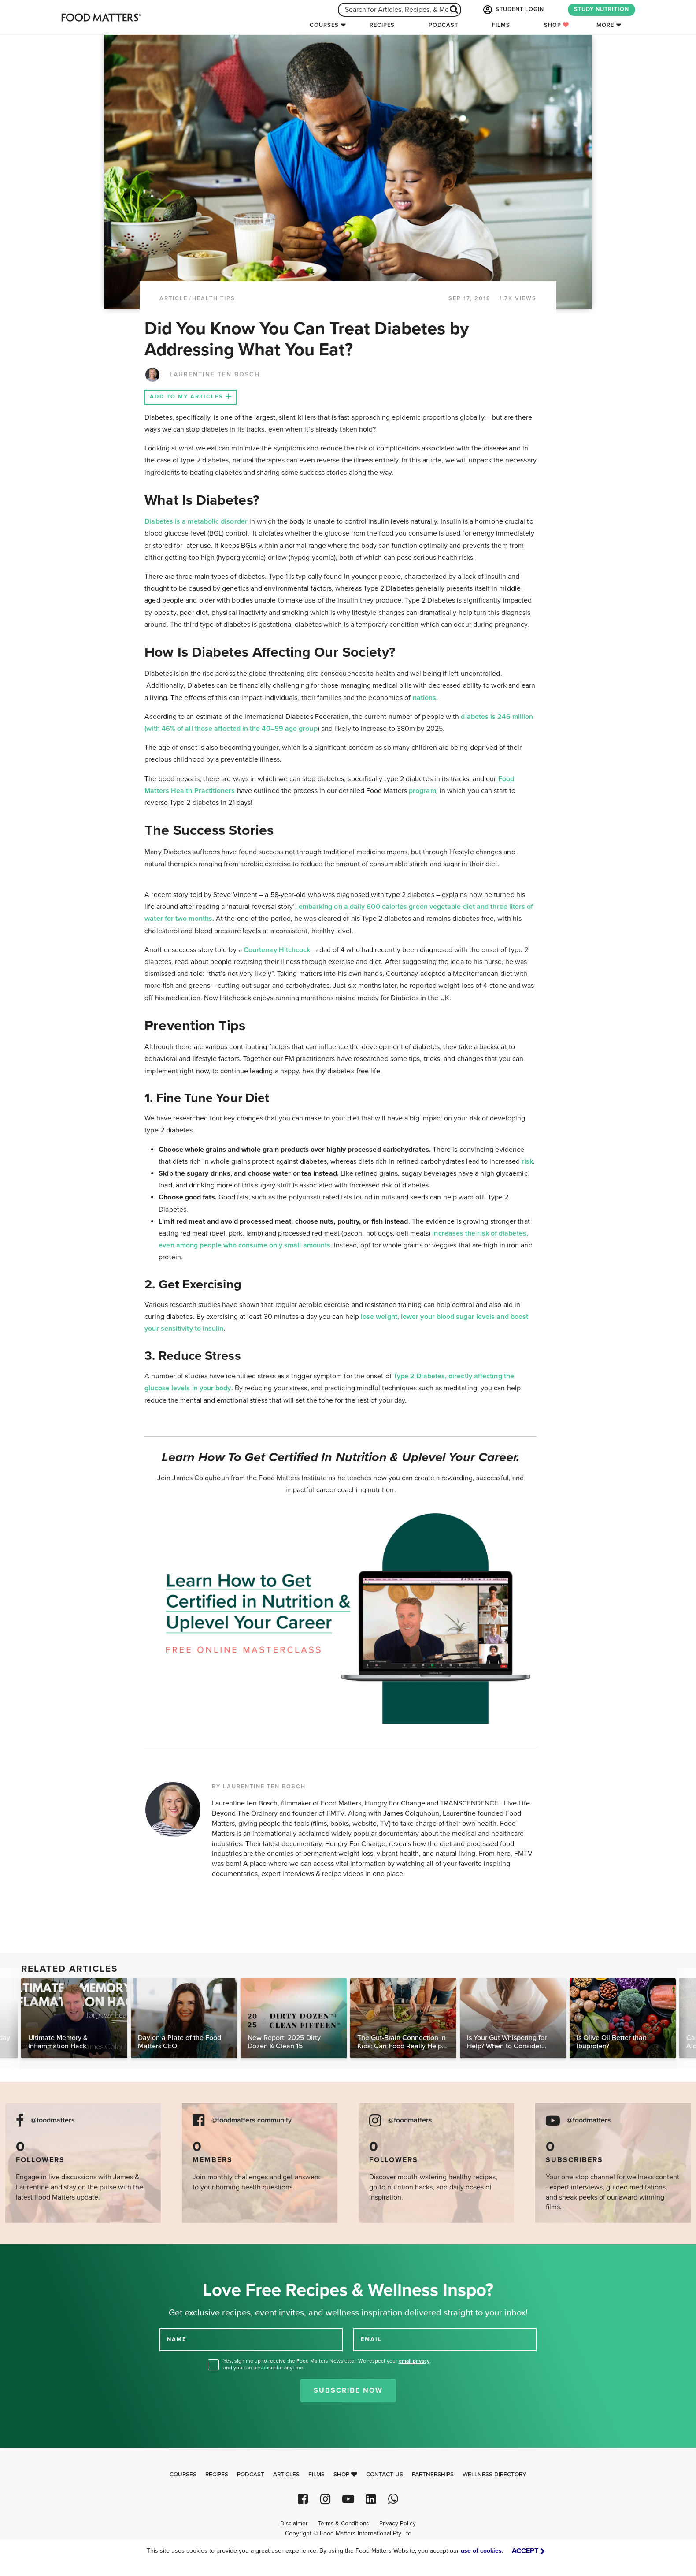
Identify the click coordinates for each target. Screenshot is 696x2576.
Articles (286, 2474)
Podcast (443, 25)
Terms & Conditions (343, 2523)
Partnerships (433, 2474)
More (605, 25)
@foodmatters (53, 2120)
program (422, 790)
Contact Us (384, 2474)
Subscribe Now (348, 2390)
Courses (324, 25)
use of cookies (481, 2550)
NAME (176, 2339)
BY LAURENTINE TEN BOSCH (259, 1786)
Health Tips (213, 298)
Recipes (382, 25)
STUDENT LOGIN (512, 9)
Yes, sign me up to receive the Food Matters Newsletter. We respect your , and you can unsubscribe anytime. (327, 2364)
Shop (556, 25)
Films (501, 25)
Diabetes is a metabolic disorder (196, 521)
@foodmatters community (251, 2120)
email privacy (414, 2361)
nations (425, 697)
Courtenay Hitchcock (277, 950)
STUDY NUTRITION (601, 9)
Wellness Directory (494, 2474)
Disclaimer (293, 2523)
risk (527, 1161)
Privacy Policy (397, 2523)
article (173, 298)
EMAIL (371, 2339)
